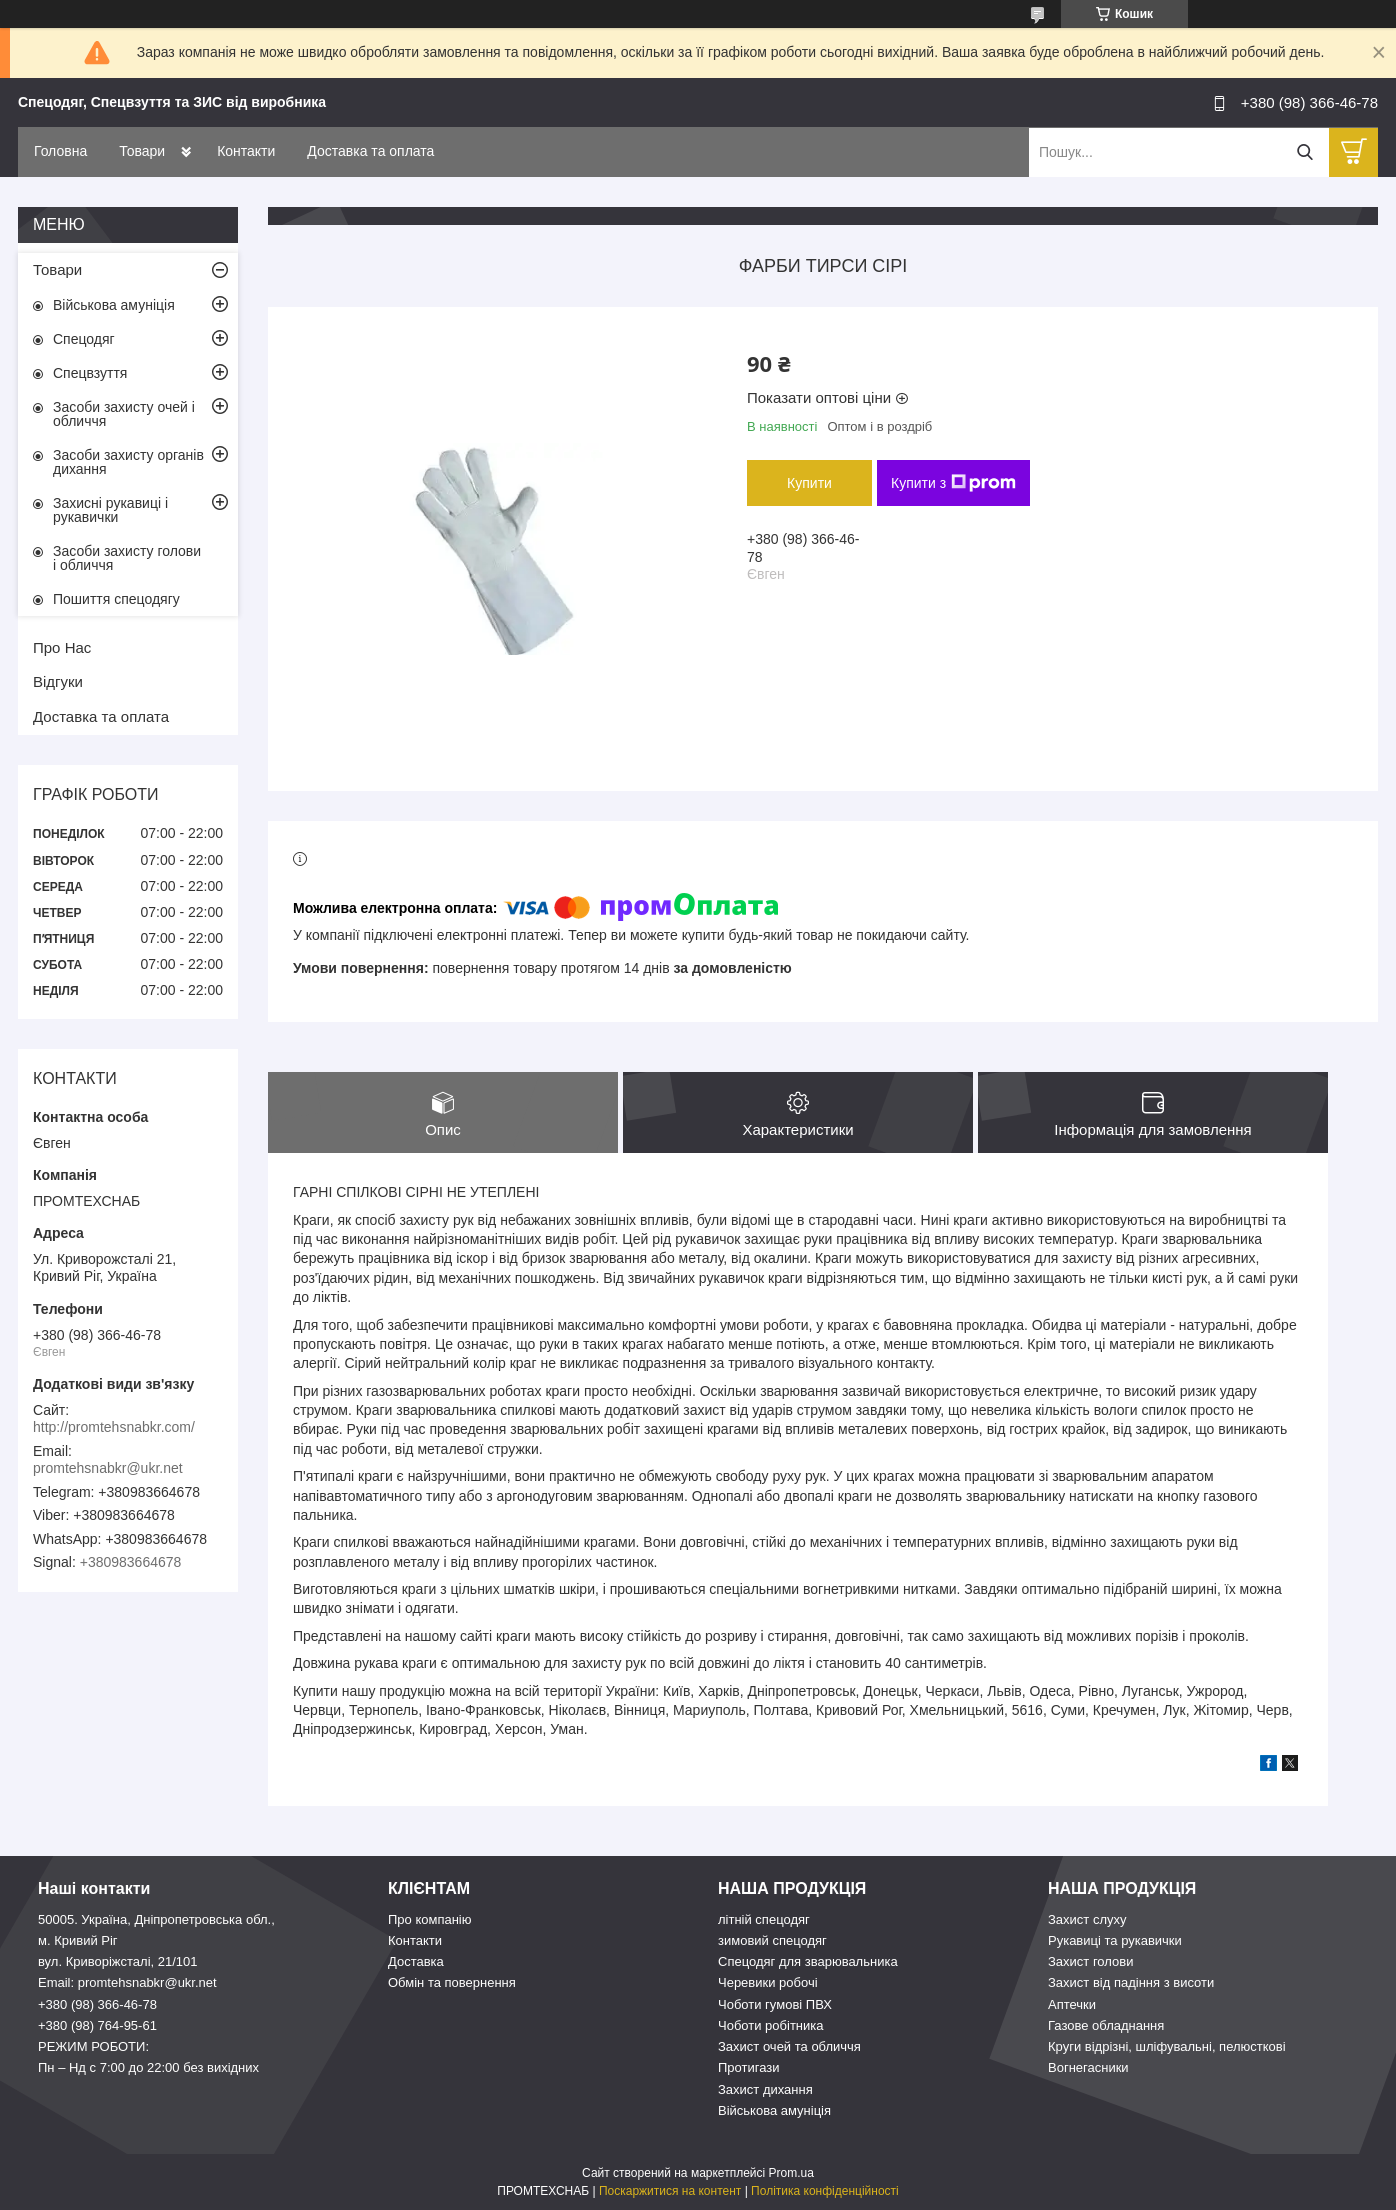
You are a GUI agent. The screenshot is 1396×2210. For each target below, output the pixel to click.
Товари (142, 151)
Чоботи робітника (771, 2025)
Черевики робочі (768, 1983)
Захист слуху (1087, 1919)
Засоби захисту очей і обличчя (124, 414)
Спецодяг (84, 339)
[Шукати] (1304, 152)
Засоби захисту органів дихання (128, 462)
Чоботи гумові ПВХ (775, 2004)
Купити (809, 483)
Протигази (749, 2068)
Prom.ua (791, 2173)
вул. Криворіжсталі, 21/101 (118, 1961)
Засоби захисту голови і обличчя (127, 558)
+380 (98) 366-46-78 (97, 2004)
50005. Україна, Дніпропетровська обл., (156, 1919)
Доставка (416, 1961)
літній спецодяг (764, 1919)
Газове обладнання (1106, 2025)
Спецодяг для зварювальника (808, 1961)
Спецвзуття (90, 373)
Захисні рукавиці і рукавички (110, 510)
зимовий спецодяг (772, 1940)
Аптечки (1072, 2004)
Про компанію (430, 1919)
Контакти (246, 151)
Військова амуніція (114, 305)
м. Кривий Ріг (78, 1940)
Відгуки (58, 681)
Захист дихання (765, 2089)
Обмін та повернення (452, 1983)
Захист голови (1090, 1961)
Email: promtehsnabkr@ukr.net (127, 1983)
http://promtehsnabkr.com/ (114, 1427)
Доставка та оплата (370, 151)
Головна (60, 151)
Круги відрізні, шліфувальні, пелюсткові (1167, 2046)
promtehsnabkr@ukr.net (108, 1468)
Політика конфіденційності (825, 2191)
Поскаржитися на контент (670, 2191)
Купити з (953, 483)
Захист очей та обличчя (789, 2046)
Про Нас (62, 647)
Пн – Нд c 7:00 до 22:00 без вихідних (148, 2068)
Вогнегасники (1088, 2068)
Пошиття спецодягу (116, 599)
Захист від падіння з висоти (1131, 1983)
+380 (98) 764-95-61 (97, 2025)
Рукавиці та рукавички (1115, 1940)
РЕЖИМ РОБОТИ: (93, 2046)
